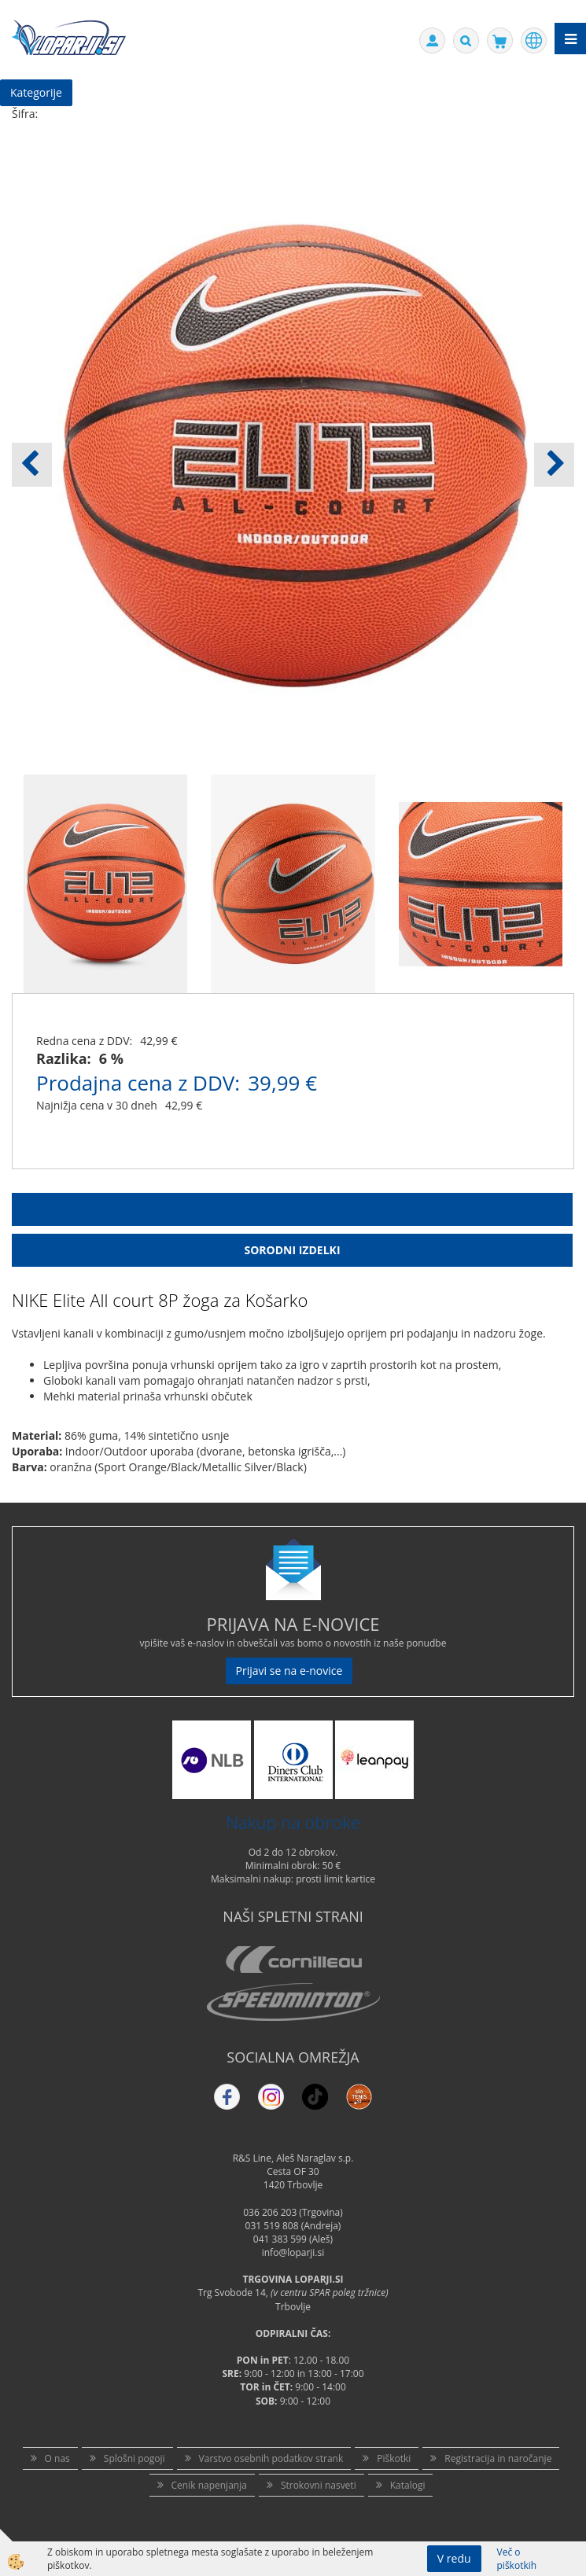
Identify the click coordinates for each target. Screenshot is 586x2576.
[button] (554, 465)
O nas (57, 2458)
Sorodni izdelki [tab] (292, 1249)
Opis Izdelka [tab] (293, 1209)
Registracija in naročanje (497, 2458)
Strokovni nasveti (318, 2485)
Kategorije (36, 92)
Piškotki (394, 2458)
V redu (454, 2558)
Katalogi (408, 2485)
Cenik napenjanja (209, 2485)
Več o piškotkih (517, 2558)
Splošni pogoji (134, 2458)
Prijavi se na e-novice (289, 1670)
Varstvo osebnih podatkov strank (271, 2458)
